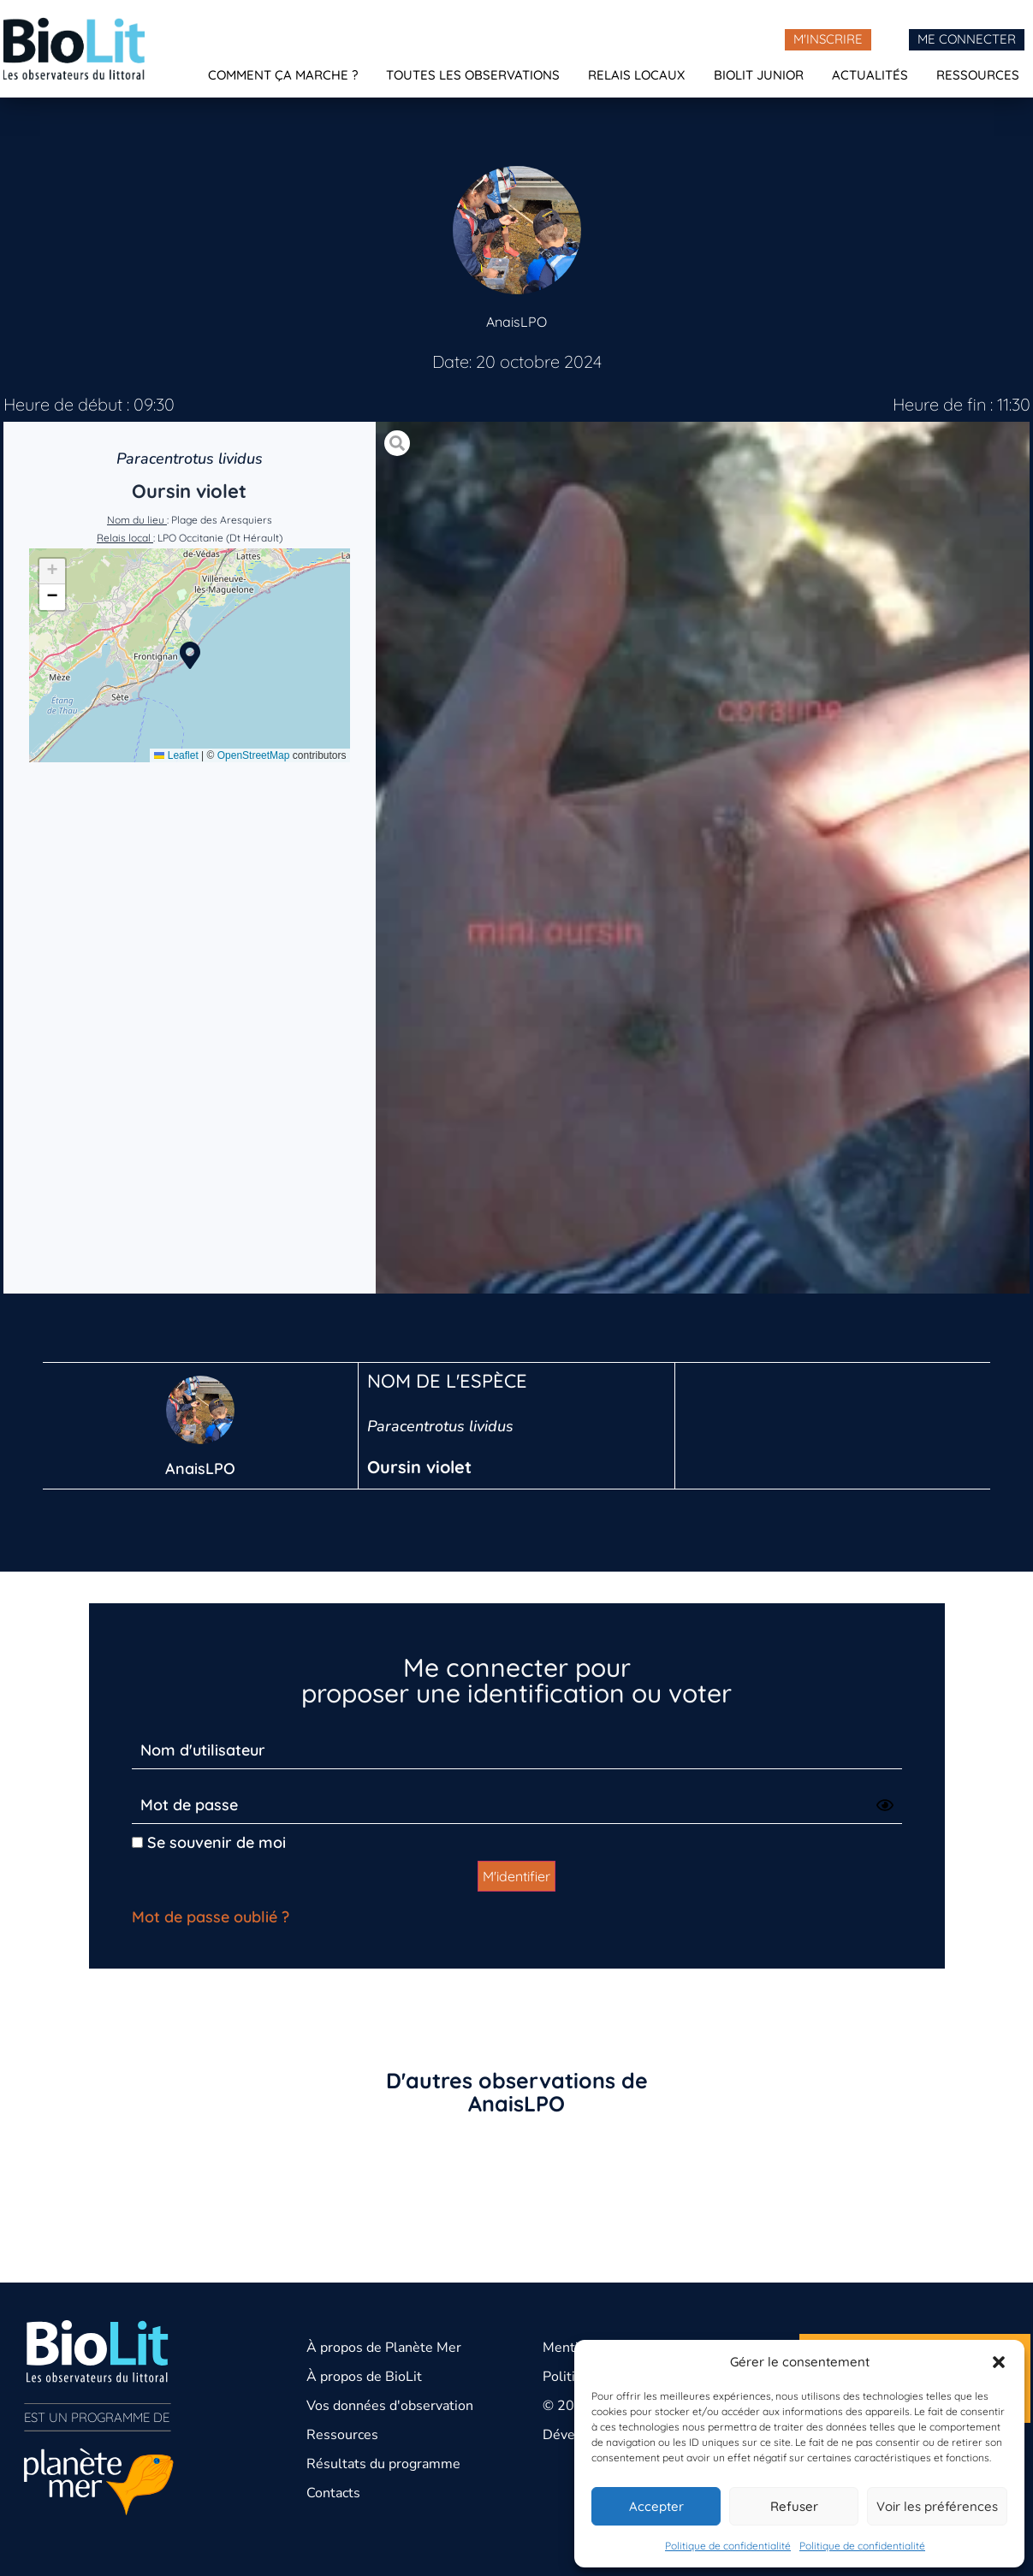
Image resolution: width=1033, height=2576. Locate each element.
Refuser (794, 2506)
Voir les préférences (937, 2506)
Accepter (656, 2506)
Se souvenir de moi (209, 1842)
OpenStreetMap (253, 755)
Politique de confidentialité (728, 2545)
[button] (998, 2362)
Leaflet (176, 755)
